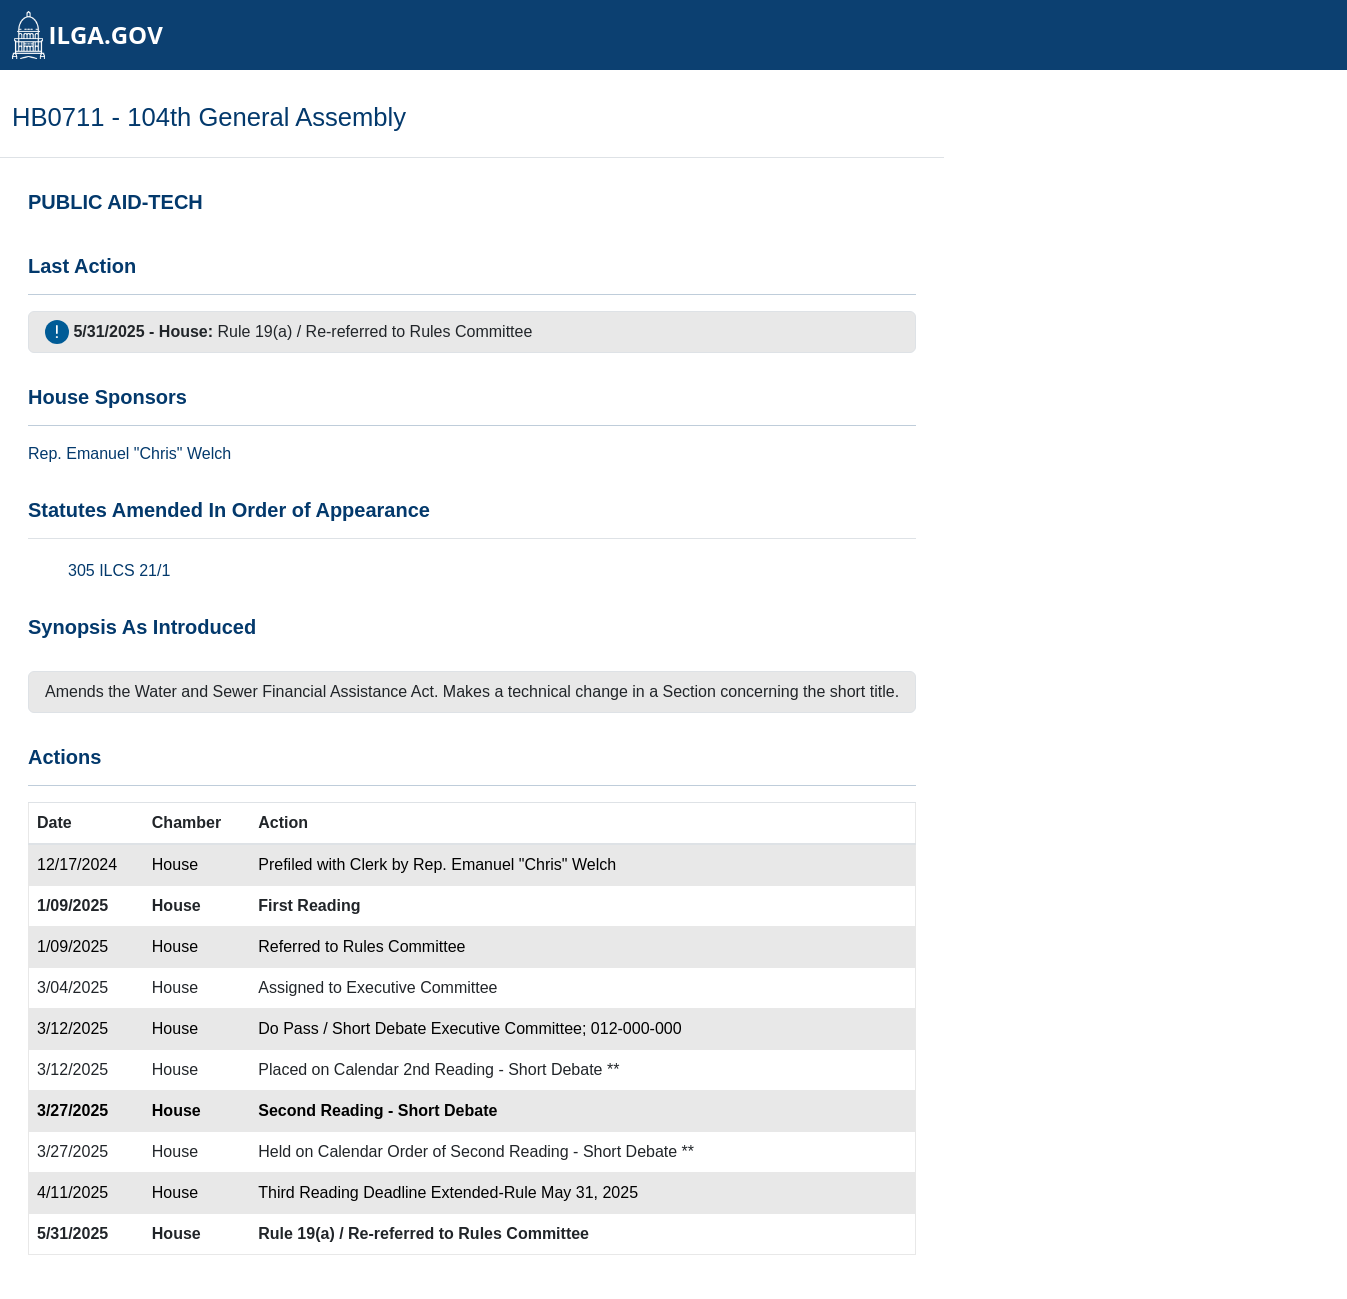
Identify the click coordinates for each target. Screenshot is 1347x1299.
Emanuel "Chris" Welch (148, 453)
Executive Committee (421, 987)
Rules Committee (471, 331)
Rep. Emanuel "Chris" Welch (514, 864)
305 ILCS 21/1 (119, 570)
